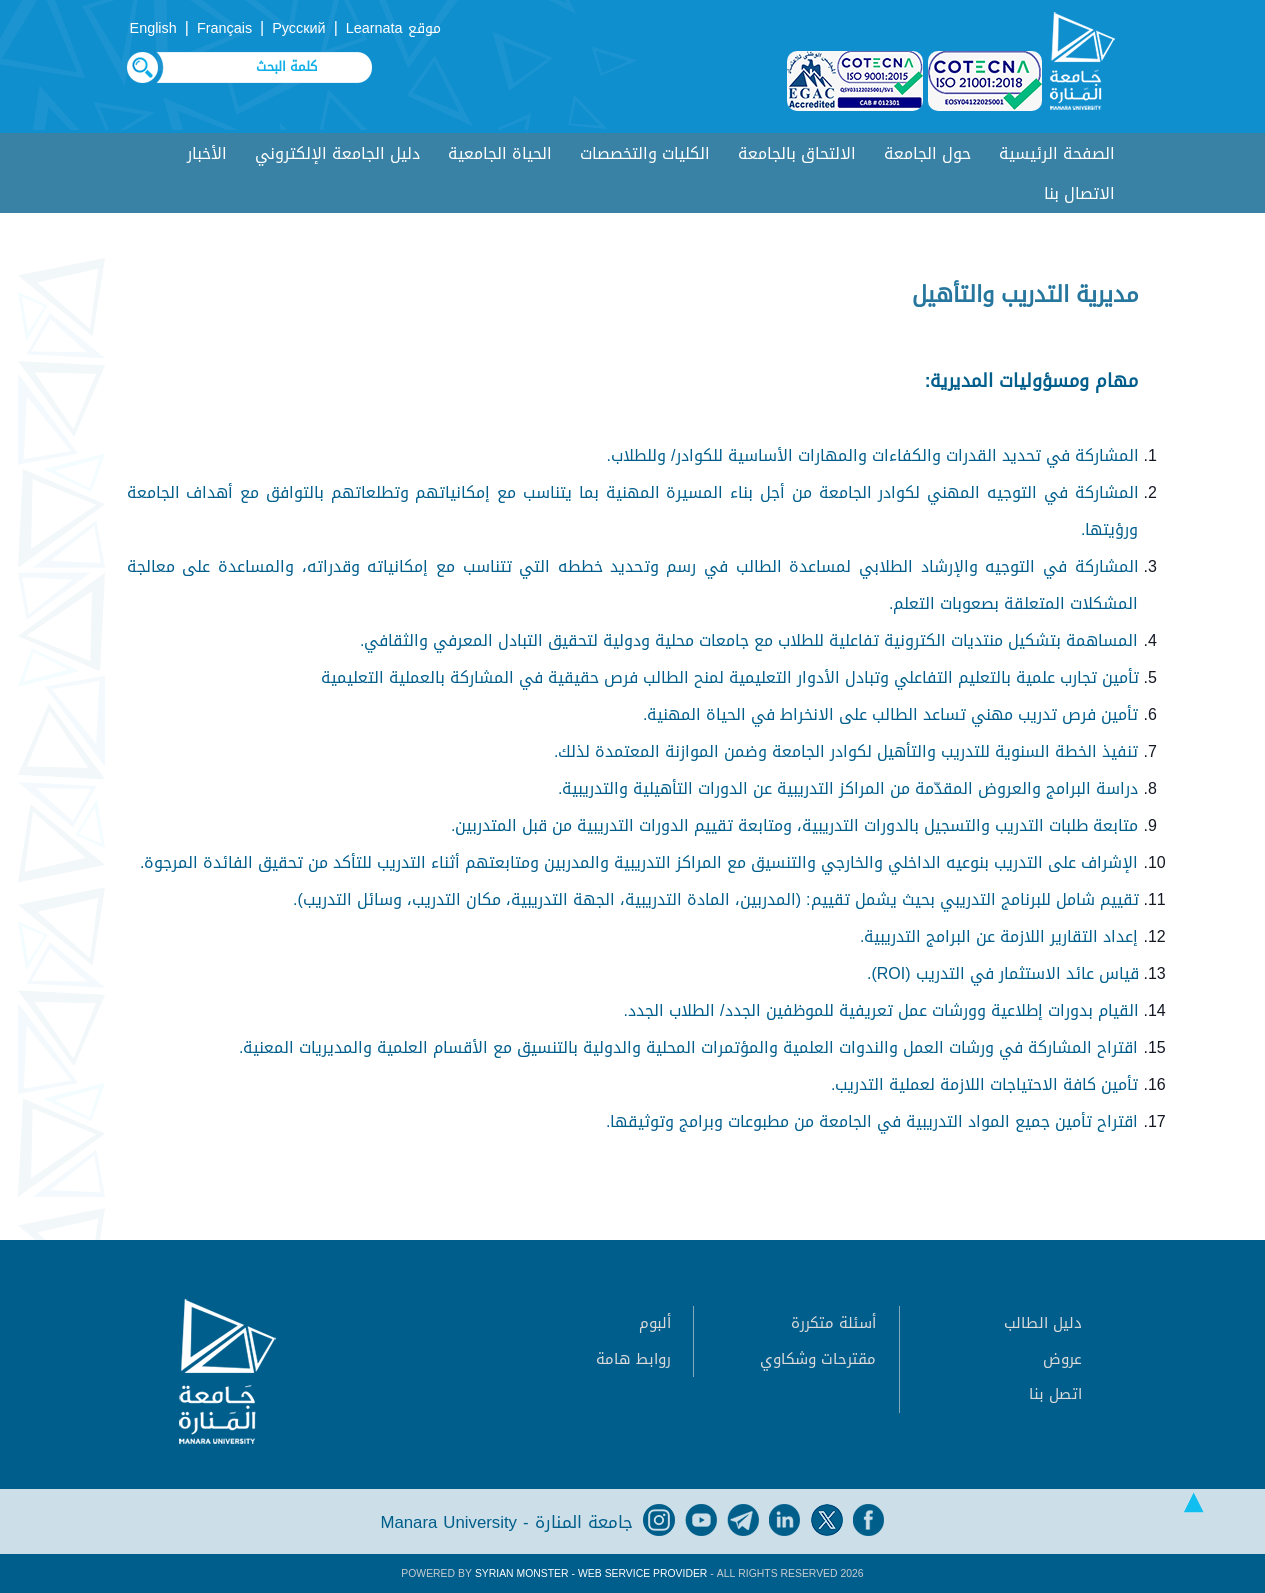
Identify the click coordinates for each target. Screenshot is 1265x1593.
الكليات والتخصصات (645, 153)
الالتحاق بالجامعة (797, 153)
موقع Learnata (393, 28)
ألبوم (655, 1323)
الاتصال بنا (1079, 193)
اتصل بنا (1055, 1394)
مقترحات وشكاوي (818, 1359)
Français (224, 28)
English (153, 28)
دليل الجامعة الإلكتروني (337, 153)
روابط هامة (633, 1359)
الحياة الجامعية (500, 153)
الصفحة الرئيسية (1057, 153)
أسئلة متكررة (833, 1323)
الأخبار (207, 153)
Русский (298, 28)
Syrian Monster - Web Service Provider (591, 1573)
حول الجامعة (927, 153)
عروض (1062, 1359)
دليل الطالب (1043, 1323)
